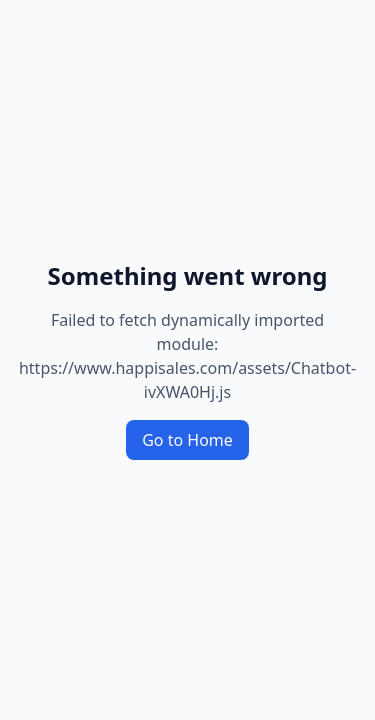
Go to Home (187, 440)
